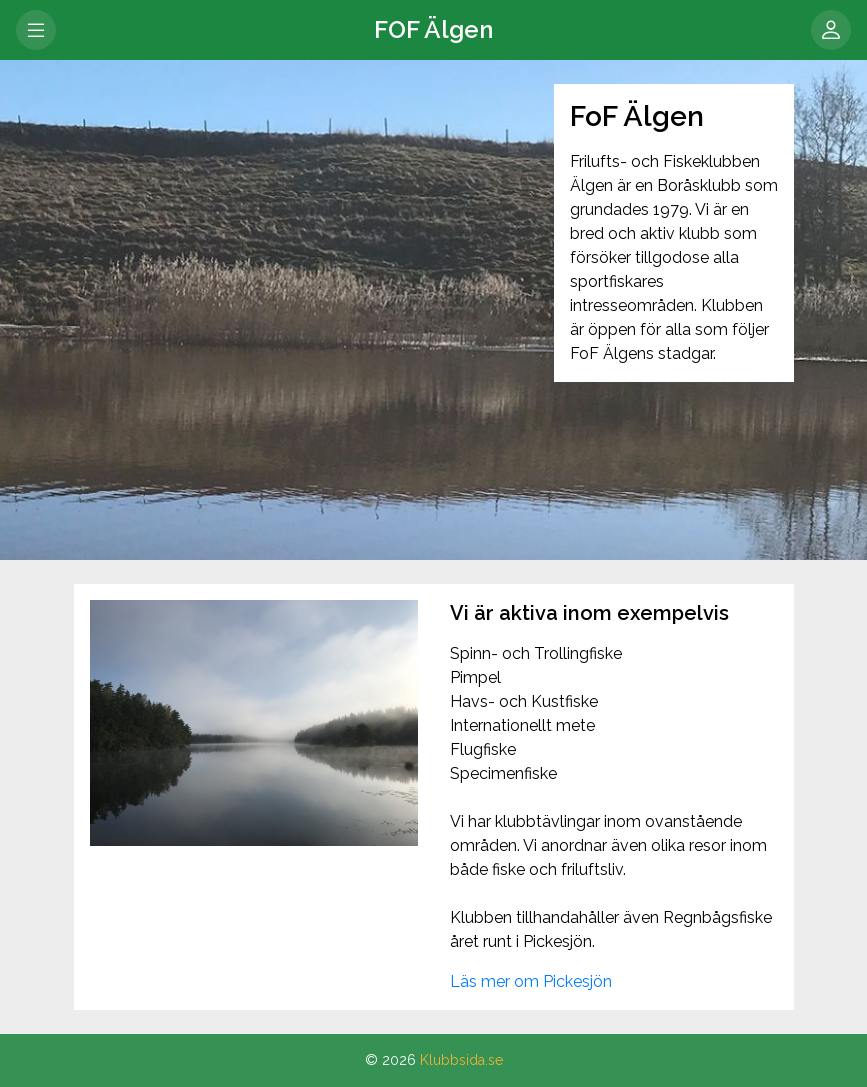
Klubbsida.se (461, 1060)
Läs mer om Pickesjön (531, 981)
